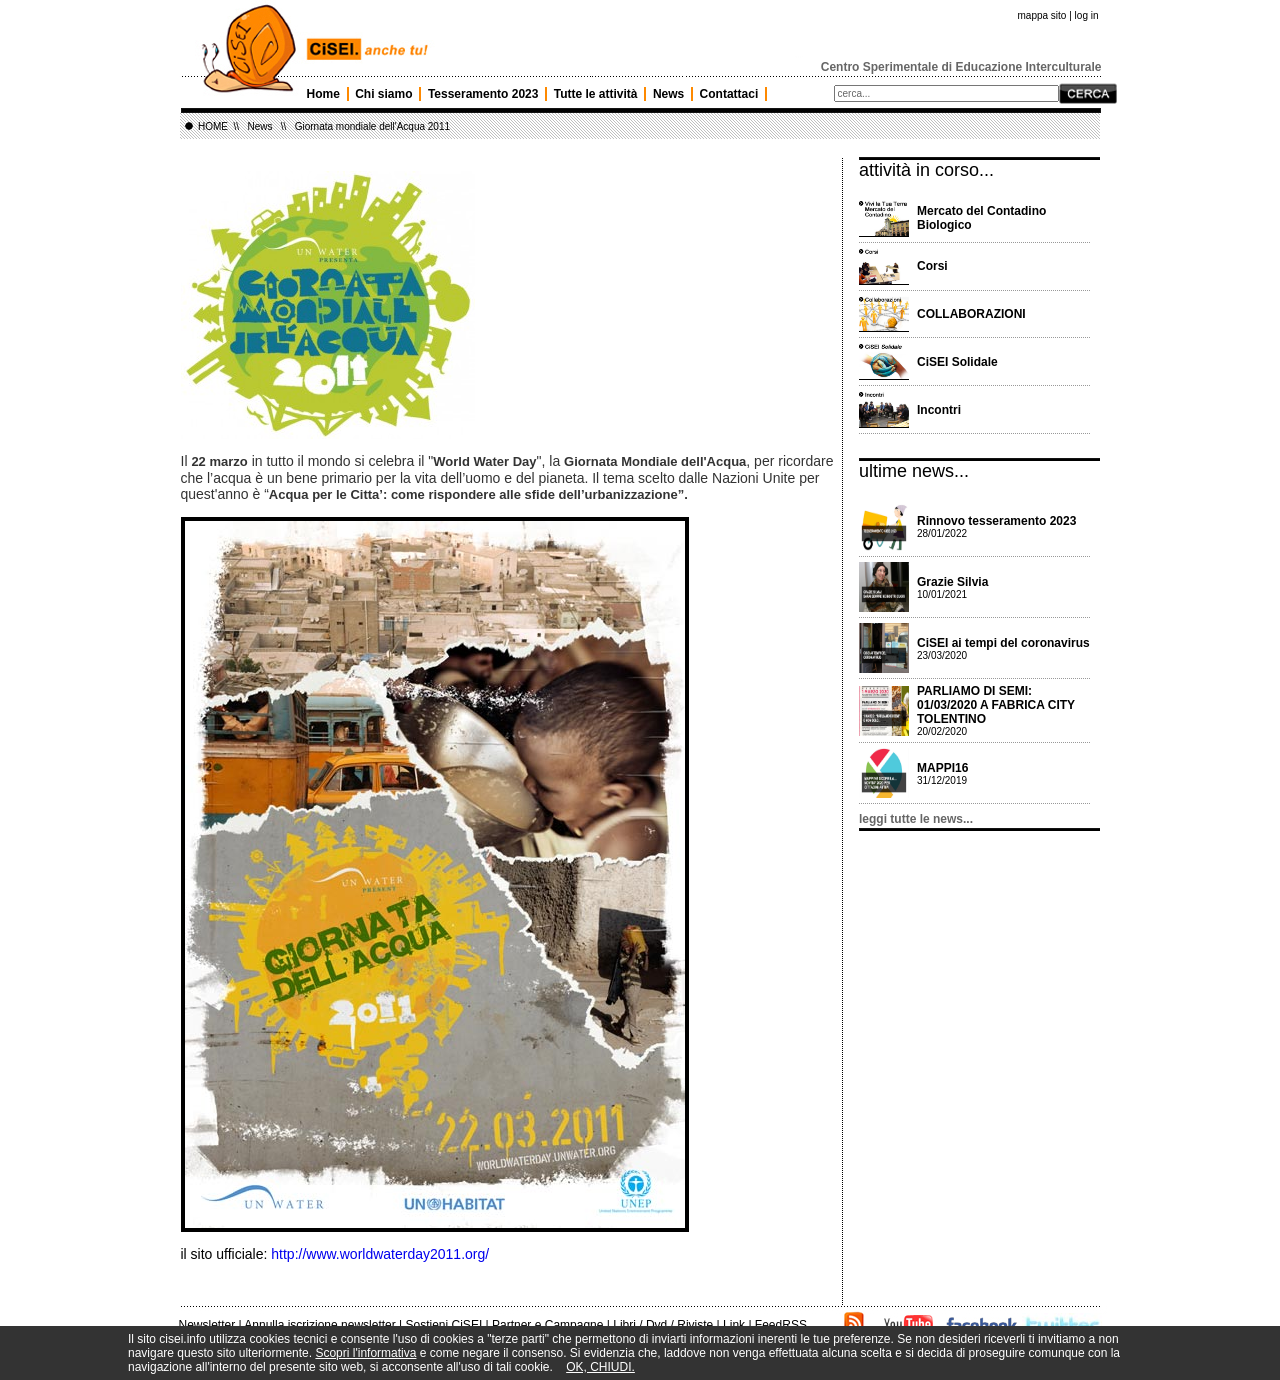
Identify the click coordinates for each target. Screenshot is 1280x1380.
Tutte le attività (596, 94)
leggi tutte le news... (916, 819)
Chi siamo (383, 94)
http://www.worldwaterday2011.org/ (380, 1254)
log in (1087, 15)
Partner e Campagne (547, 1325)
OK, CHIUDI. (600, 1367)
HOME (213, 126)
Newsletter (207, 1325)
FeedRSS (781, 1325)
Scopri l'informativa (365, 1353)
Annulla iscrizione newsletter (319, 1325)
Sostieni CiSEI (444, 1325)
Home (323, 94)
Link (734, 1325)
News (668, 94)
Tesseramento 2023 (483, 94)
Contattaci (729, 94)
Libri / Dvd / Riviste (663, 1325)
